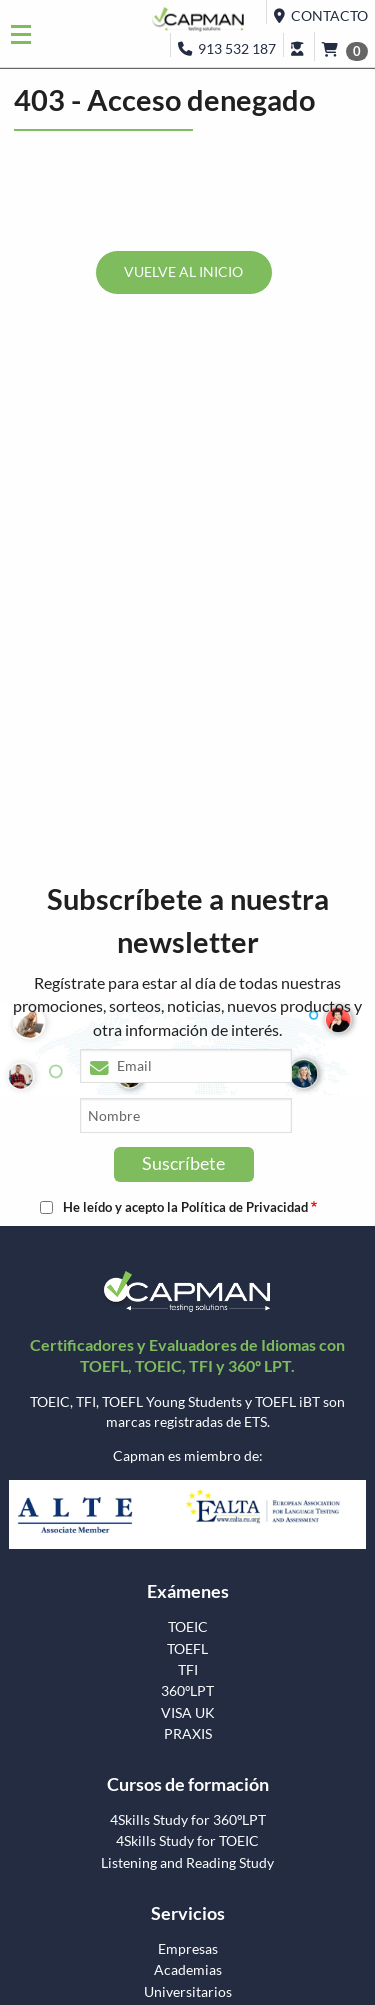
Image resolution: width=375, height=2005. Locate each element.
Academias (188, 1970)
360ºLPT (187, 1691)
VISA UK (188, 1713)
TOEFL (187, 1649)
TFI (188, 1670)
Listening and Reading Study (187, 1863)
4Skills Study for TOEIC (187, 1841)
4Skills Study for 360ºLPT (188, 1820)
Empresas (188, 1949)
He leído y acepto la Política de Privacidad (185, 1207)
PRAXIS (188, 1734)
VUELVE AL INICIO (183, 271)
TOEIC (188, 1627)
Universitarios (188, 1992)
